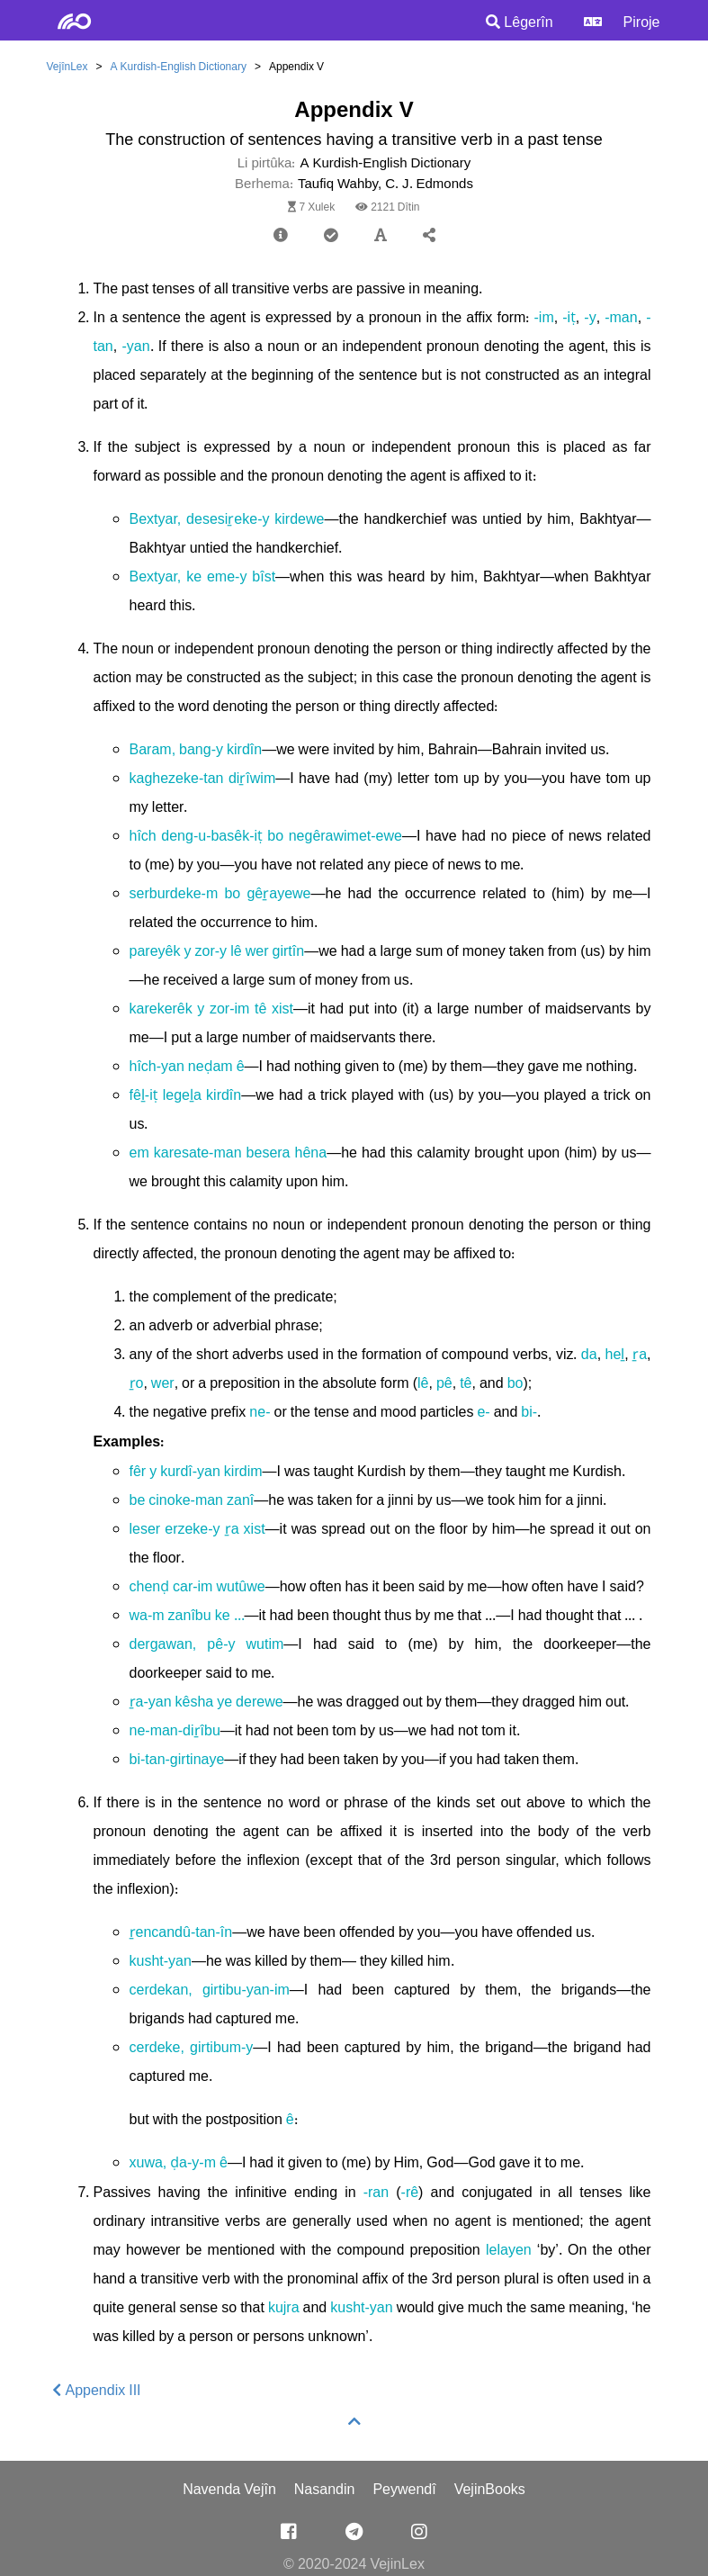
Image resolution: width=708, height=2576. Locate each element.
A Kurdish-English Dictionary (178, 67)
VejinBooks (489, 2490)
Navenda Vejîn (229, 2490)
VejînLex (67, 67)
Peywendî (403, 2490)
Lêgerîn (519, 23)
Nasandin (324, 2490)
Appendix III (97, 2391)
